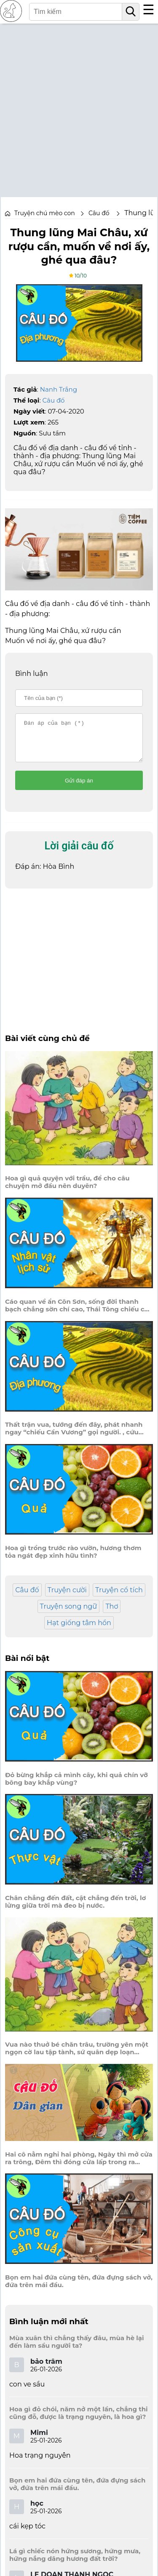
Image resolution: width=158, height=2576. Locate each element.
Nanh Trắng (58, 389)
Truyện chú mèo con (44, 213)
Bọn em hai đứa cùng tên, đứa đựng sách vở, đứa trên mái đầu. (79, 2288)
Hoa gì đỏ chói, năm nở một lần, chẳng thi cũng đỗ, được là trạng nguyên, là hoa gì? (78, 2420)
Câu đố (54, 400)
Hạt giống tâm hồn (79, 1630)
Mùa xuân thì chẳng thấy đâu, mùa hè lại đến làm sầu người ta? (76, 2349)
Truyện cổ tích (119, 1598)
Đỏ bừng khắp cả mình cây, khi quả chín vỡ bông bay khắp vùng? (76, 1786)
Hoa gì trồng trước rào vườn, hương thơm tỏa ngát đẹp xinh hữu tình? (73, 1559)
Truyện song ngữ (68, 1614)
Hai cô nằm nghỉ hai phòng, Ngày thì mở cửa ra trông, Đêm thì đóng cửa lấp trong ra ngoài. (79, 2165)
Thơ (111, 1614)
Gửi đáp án (79, 788)
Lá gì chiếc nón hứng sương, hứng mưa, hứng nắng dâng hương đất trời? (74, 2562)
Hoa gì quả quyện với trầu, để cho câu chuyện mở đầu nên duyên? (67, 1189)
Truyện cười (67, 1598)
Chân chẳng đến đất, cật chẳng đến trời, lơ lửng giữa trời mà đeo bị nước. (75, 1909)
